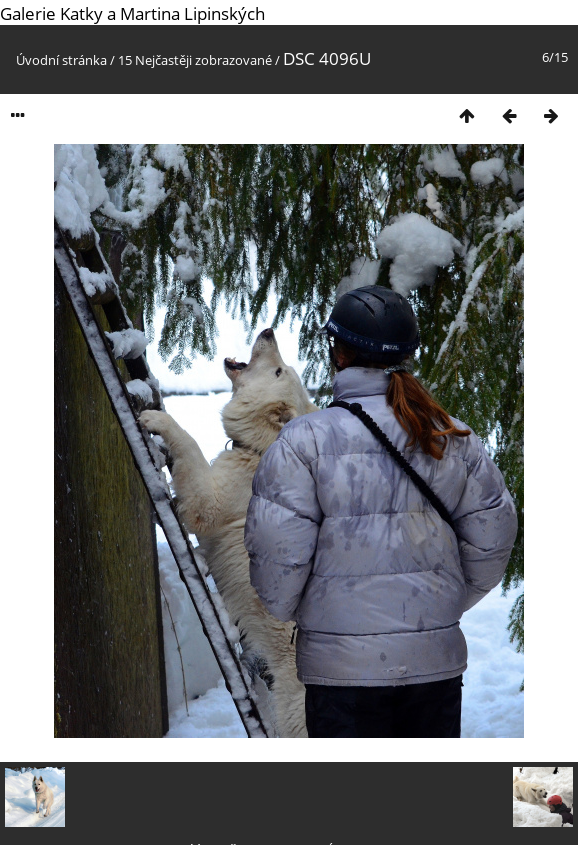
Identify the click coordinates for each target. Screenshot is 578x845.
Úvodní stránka (61, 60)
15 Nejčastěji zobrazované (195, 60)
